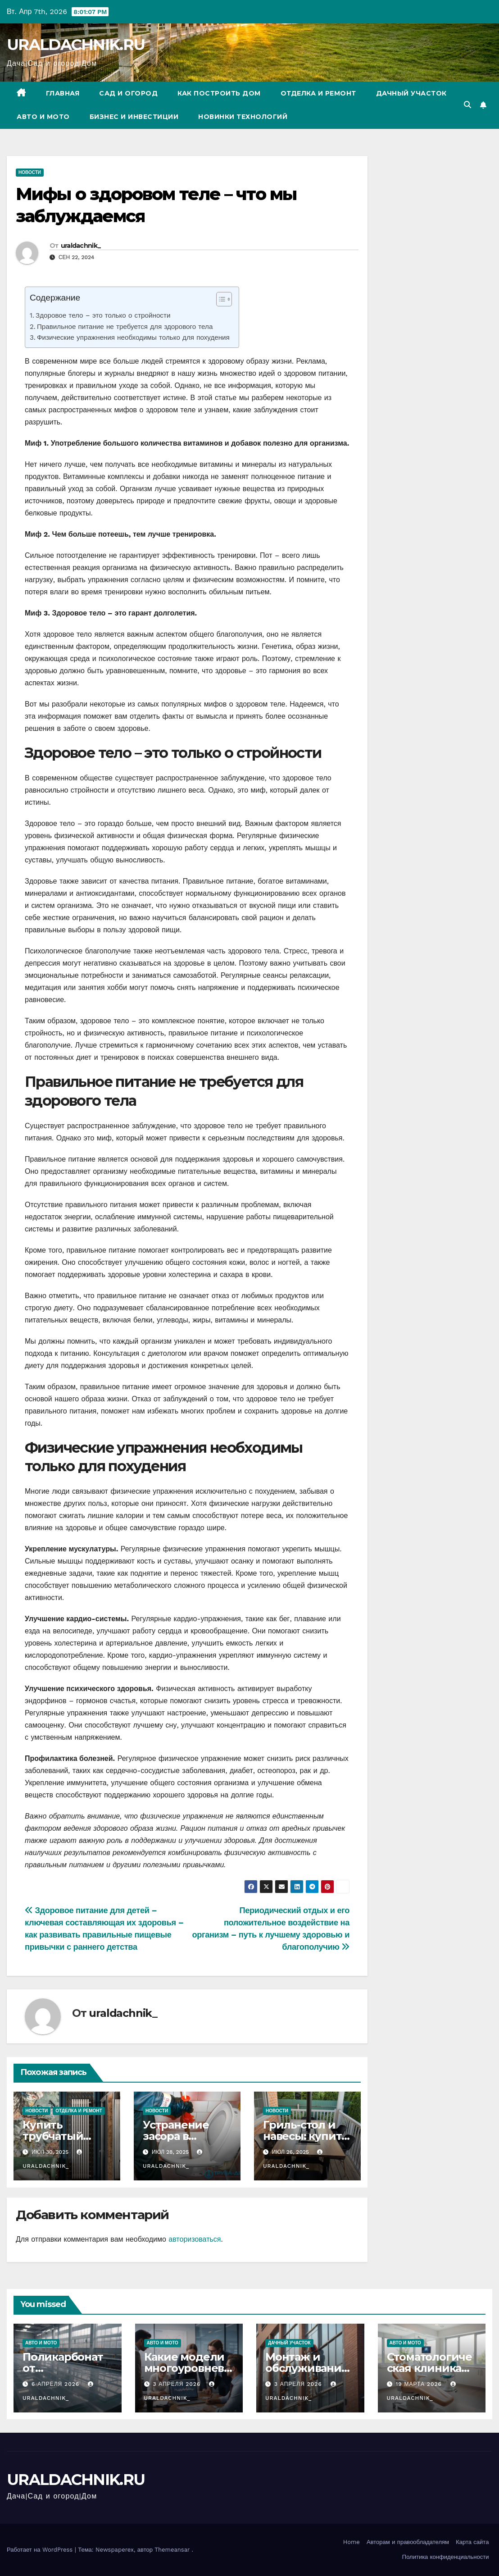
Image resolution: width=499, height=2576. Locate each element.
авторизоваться (194, 2239)
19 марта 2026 (419, 2384)
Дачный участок (411, 93)
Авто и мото (43, 117)
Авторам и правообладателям (408, 2542)
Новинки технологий (242, 117)
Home (351, 2542)
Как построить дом (219, 93)
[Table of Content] (224, 299)
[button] (467, 104)
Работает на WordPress (41, 2549)
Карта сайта (472, 2542)
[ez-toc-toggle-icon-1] (219, 301)
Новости (29, 172)
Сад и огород (128, 93)
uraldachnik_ (81, 246)
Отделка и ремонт (318, 93)
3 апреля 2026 (178, 2384)
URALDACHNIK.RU (76, 44)
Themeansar (172, 2549)
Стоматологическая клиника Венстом (429, 2368)
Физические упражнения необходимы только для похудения (133, 337)
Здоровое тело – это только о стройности (103, 315)
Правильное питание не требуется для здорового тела (125, 327)
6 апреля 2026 (57, 2384)
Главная (63, 93)
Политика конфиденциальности (445, 2556)
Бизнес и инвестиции (134, 117)
